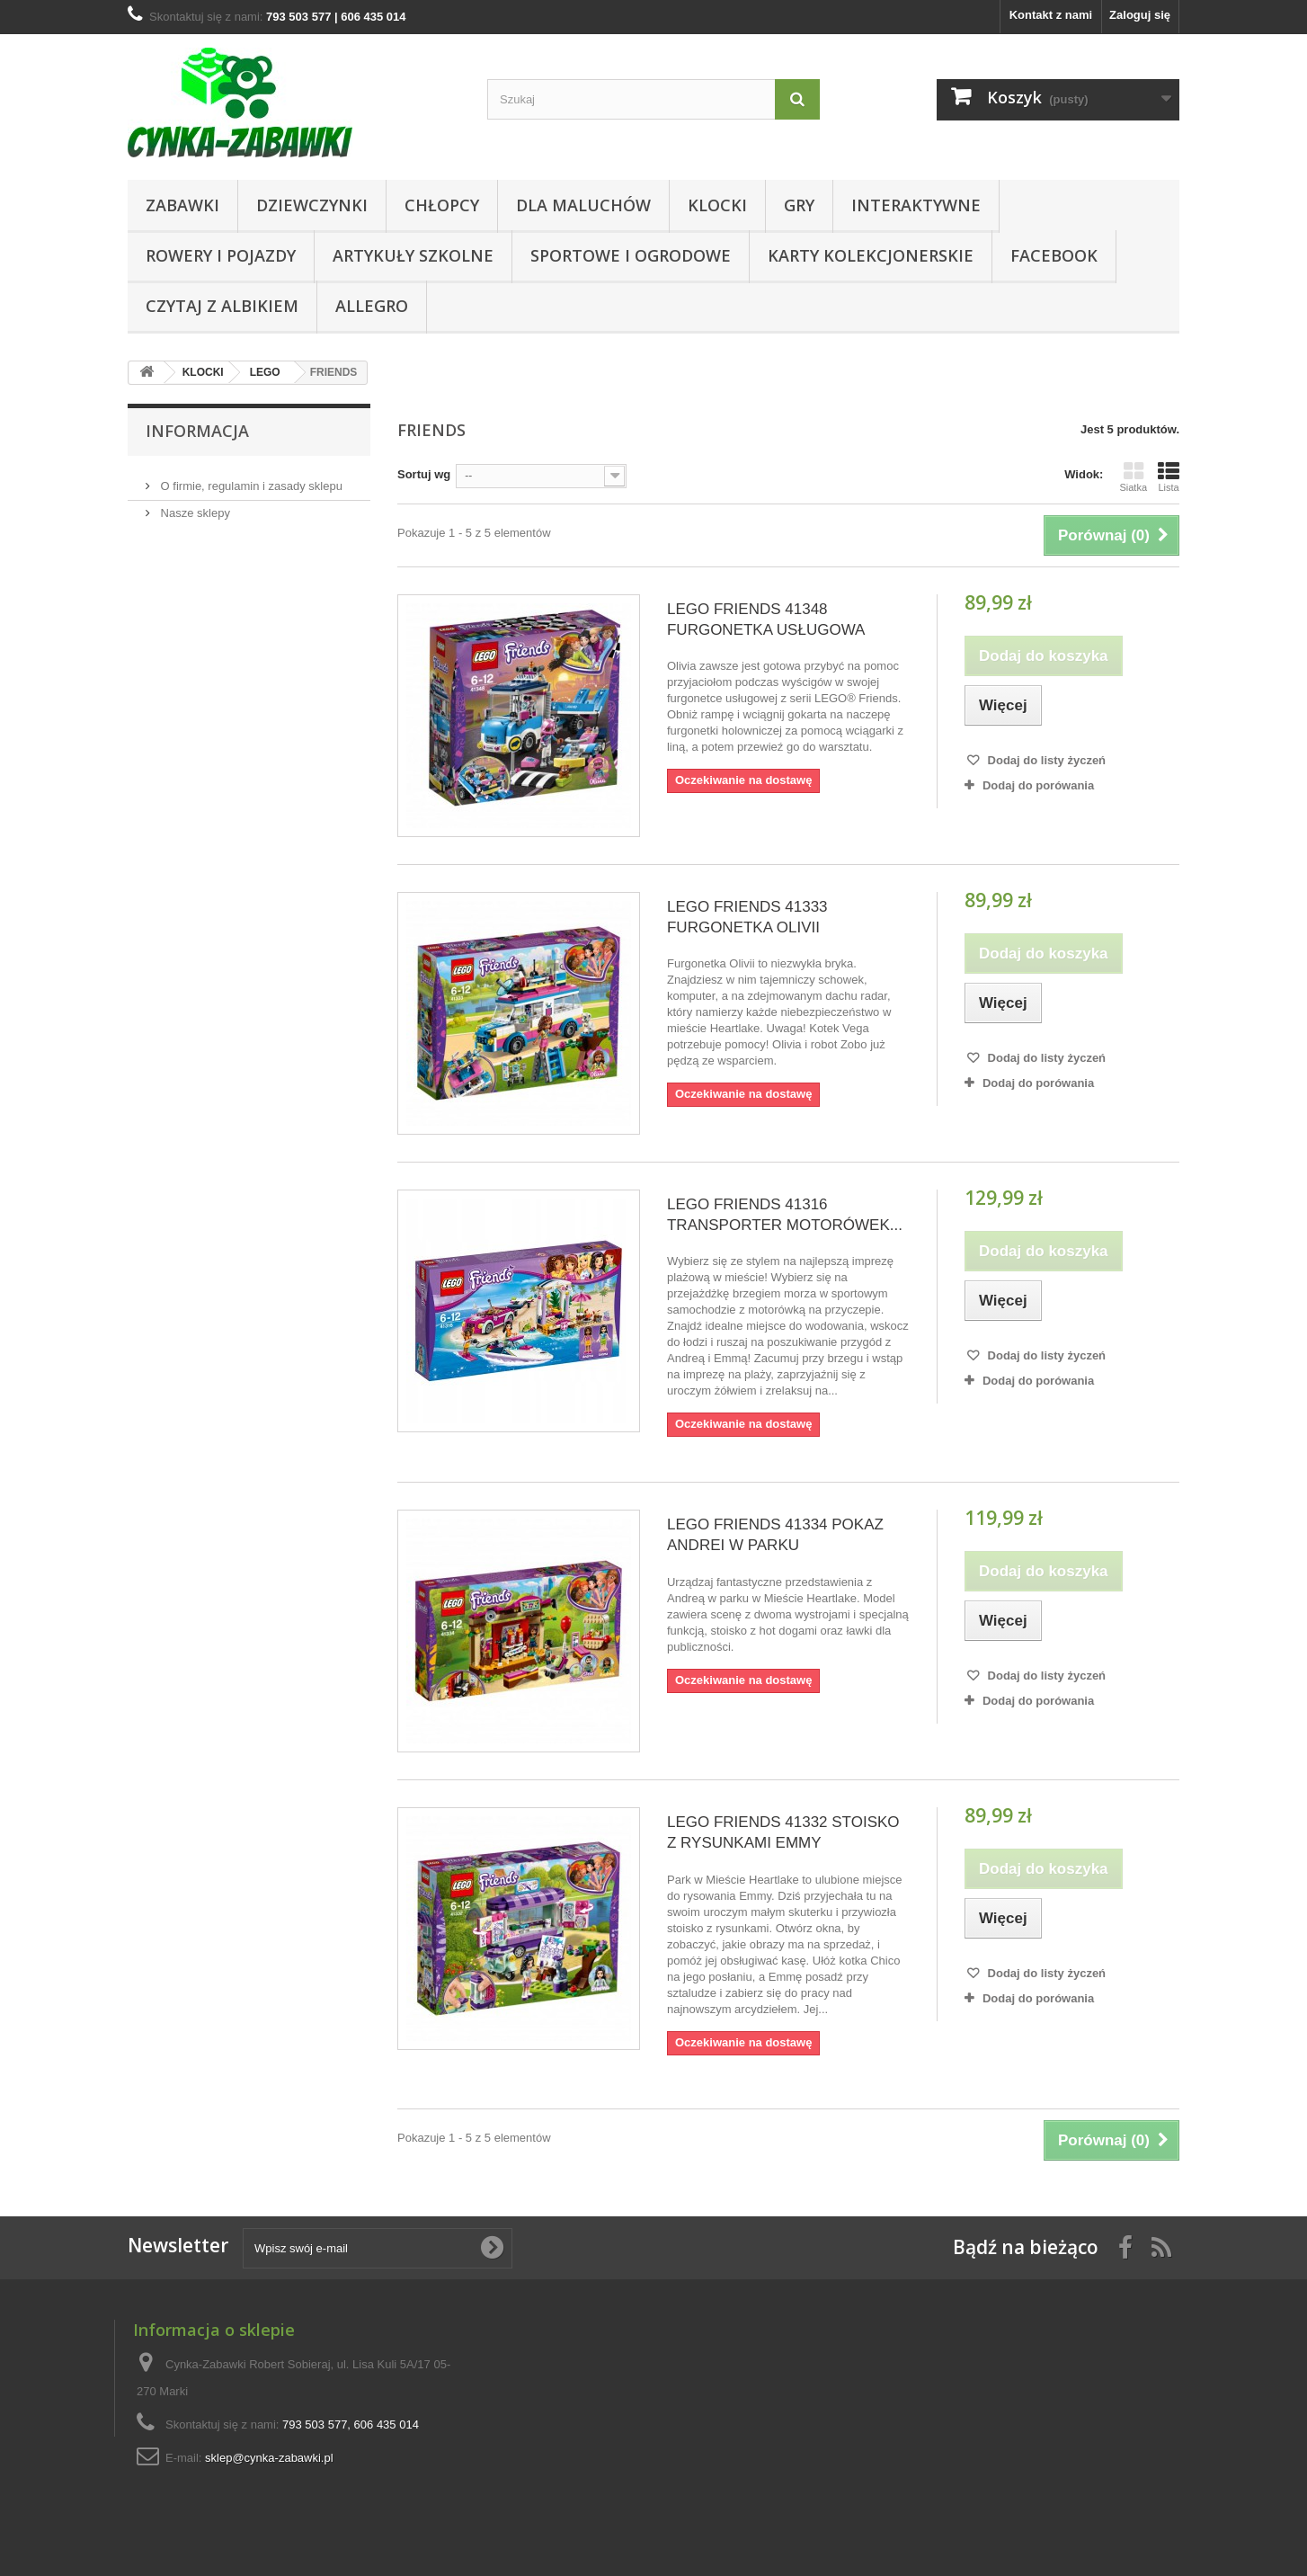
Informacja (197, 430)
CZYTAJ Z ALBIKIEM (222, 305)
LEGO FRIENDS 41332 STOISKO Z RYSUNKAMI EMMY (783, 1832)
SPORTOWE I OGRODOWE (630, 255)
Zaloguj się (1139, 15)
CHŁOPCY (442, 205)
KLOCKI (717, 205)
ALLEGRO (371, 305)
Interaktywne (916, 205)
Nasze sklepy (193, 506)
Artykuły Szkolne (413, 255)
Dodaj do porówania (1038, 785)
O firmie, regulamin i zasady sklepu (249, 479)
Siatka (1133, 476)
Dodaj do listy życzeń (1045, 760)
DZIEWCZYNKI (312, 205)
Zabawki (182, 205)
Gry (799, 205)
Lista (1168, 476)
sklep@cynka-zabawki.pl (269, 2458)
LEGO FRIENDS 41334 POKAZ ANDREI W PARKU (775, 1535)
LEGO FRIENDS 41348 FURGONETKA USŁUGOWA (766, 619)
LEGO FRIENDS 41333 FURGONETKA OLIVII (747, 917)
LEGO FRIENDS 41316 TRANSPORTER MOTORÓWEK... (784, 1215)
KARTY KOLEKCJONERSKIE (871, 255)
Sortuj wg (423, 474)
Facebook (1054, 255)
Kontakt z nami (1050, 15)
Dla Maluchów (583, 205)
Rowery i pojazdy (221, 255)
